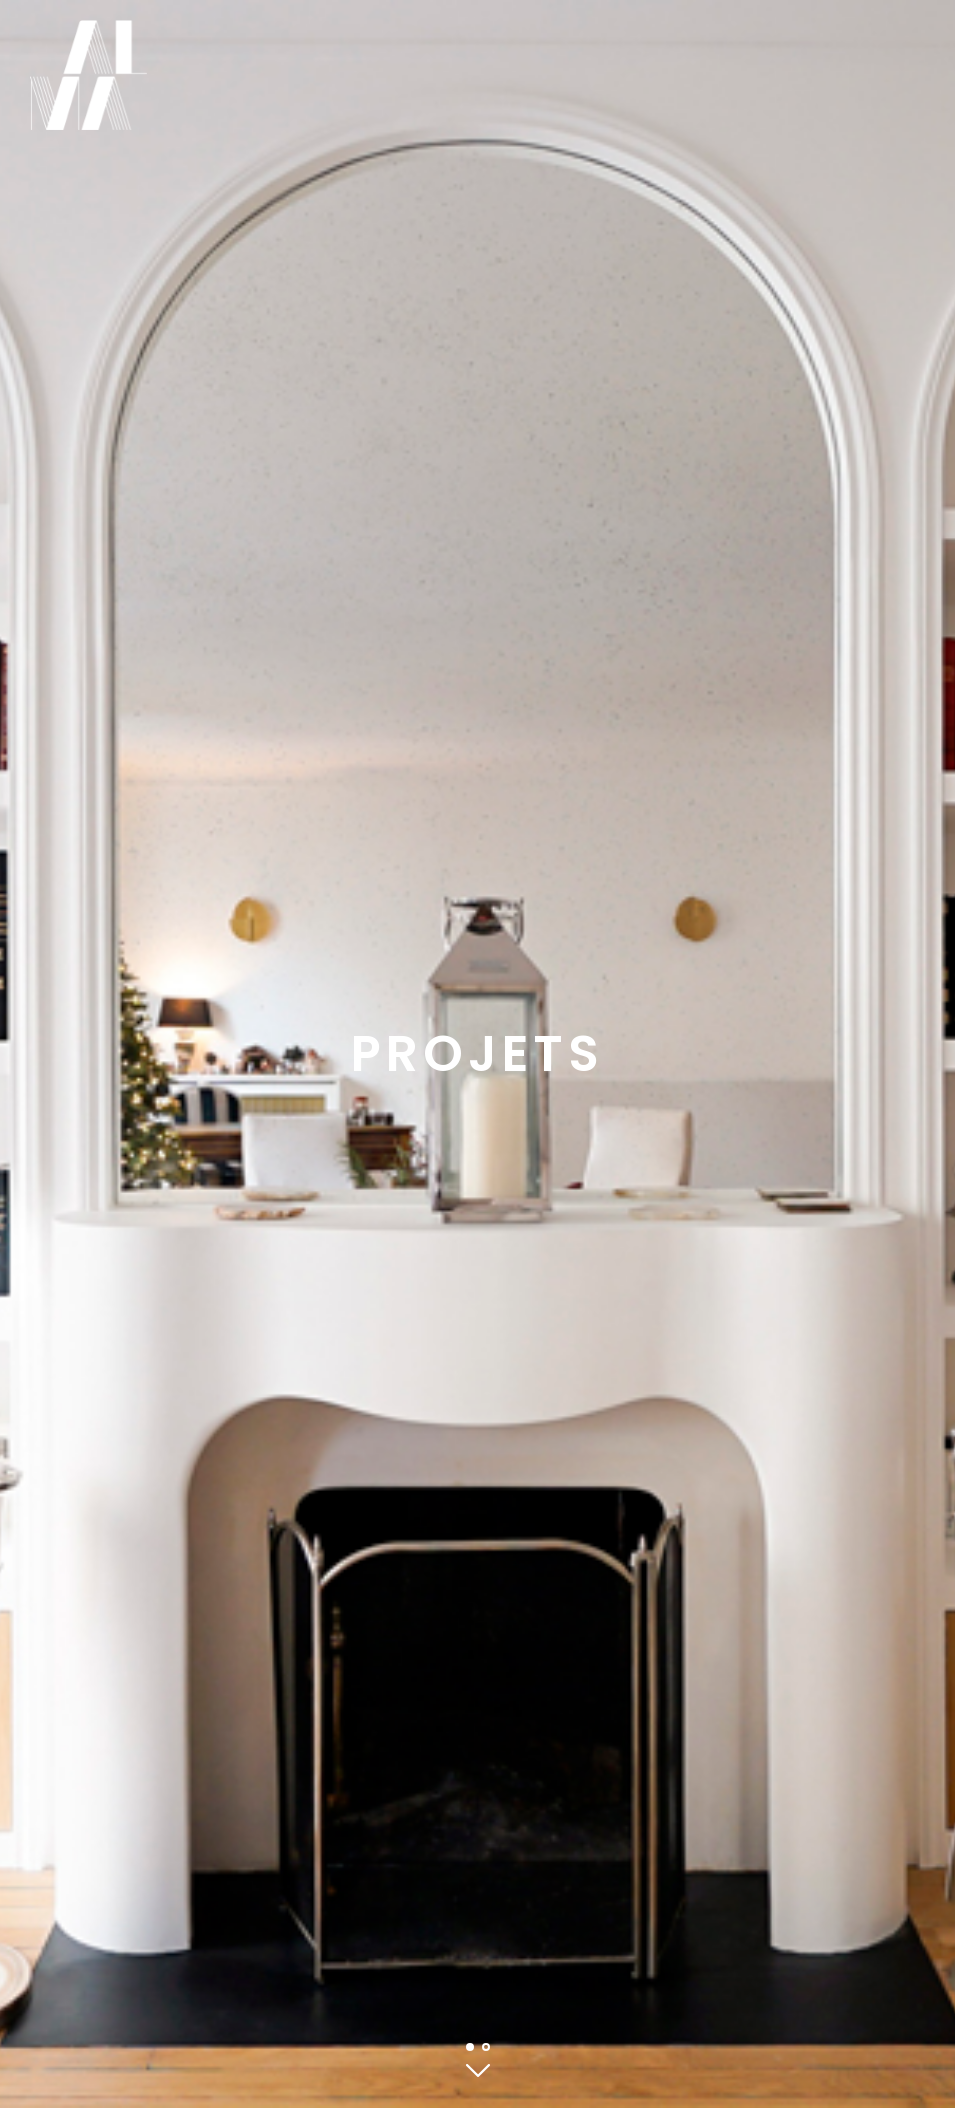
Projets (477, 1053)
